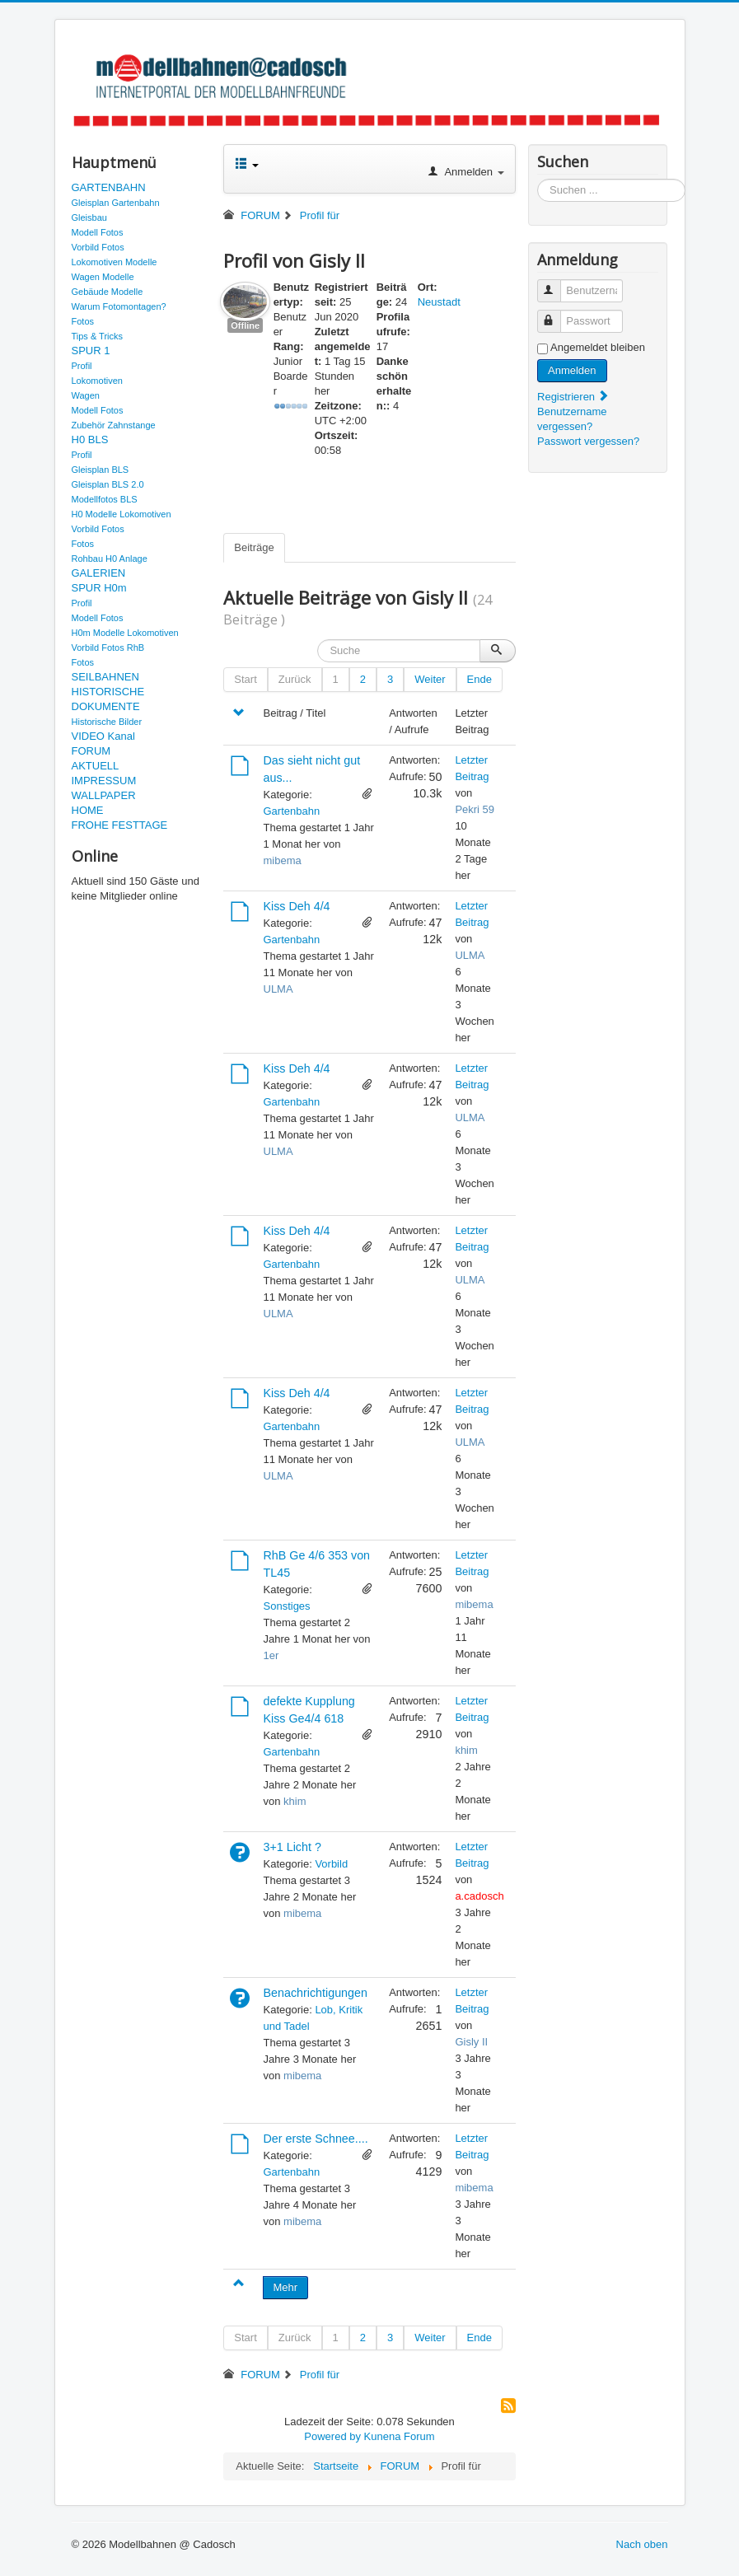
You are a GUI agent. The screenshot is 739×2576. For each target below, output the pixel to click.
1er (271, 1655)
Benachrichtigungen (315, 1992)
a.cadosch (479, 1896)
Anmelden (572, 370)
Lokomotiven (97, 381)
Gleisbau (89, 217)
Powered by (332, 2436)
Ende (479, 679)
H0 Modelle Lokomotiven (121, 514)
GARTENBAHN (109, 187)
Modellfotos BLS (105, 499)
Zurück (294, 679)
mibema (283, 860)
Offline (245, 325)
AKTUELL (95, 766)
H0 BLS (90, 439)
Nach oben (642, 2544)
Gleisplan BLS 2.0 (108, 484)
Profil (82, 366)
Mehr (286, 2287)
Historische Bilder (107, 722)
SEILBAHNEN (105, 677)
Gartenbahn (292, 811)
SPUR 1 (91, 350)
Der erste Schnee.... (316, 2138)
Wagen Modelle (103, 277)
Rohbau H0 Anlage (109, 558)
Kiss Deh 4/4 (297, 906)
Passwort (556, 314)
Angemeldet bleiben (597, 347)
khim (294, 1801)
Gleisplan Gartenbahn (116, 203)
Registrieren (573, 396)
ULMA (278, 989)
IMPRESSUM (104, 780)
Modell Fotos (98, 232)
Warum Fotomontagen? (119, 306)
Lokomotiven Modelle (114, 262)
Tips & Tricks (98, 336)
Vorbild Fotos (98, 247)
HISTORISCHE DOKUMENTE (108, 699)
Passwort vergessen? (588, 441)
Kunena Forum (399, 2436)
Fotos (83, 321)
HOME (88, 810)
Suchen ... (537, 179)
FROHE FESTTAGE (120, 825)
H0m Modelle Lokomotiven (125, 633)
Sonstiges (287, 1606)
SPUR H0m (99, 588)
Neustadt (439, 302)
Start (245, 679)
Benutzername (556, 283)
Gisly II (471, 2042)
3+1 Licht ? (292, 1847)
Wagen (86, 395)
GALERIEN (99, 573)
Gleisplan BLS (100, 470)
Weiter (429, 679)
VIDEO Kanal (103, 736)
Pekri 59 (474, 809)
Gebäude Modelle (107, 292)
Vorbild (331, 1864)
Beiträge (254, 547)
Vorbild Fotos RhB (108, 647)
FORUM (91, 751)
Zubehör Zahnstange (114, 425)
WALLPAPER (104, 795)
